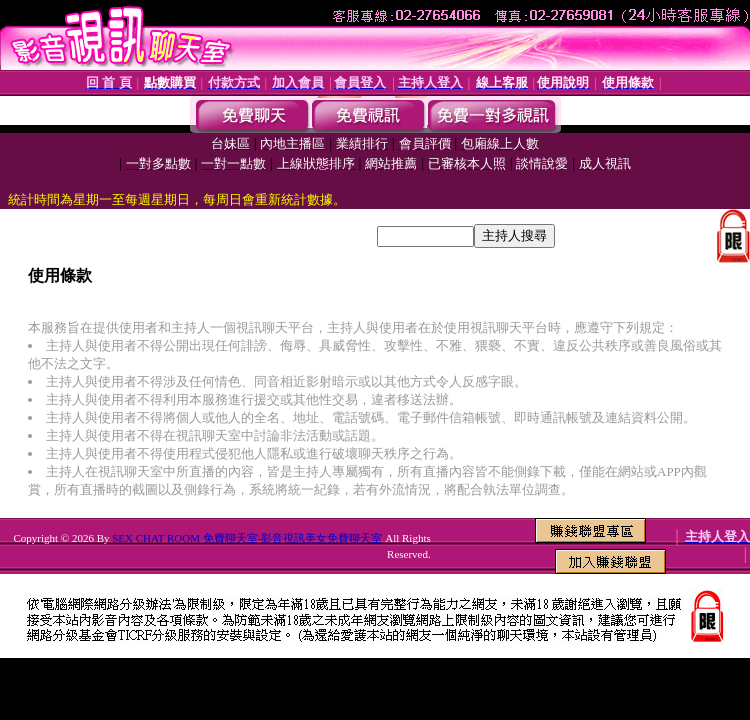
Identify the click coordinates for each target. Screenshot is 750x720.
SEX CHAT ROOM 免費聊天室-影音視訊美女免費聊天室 (247, 538)
